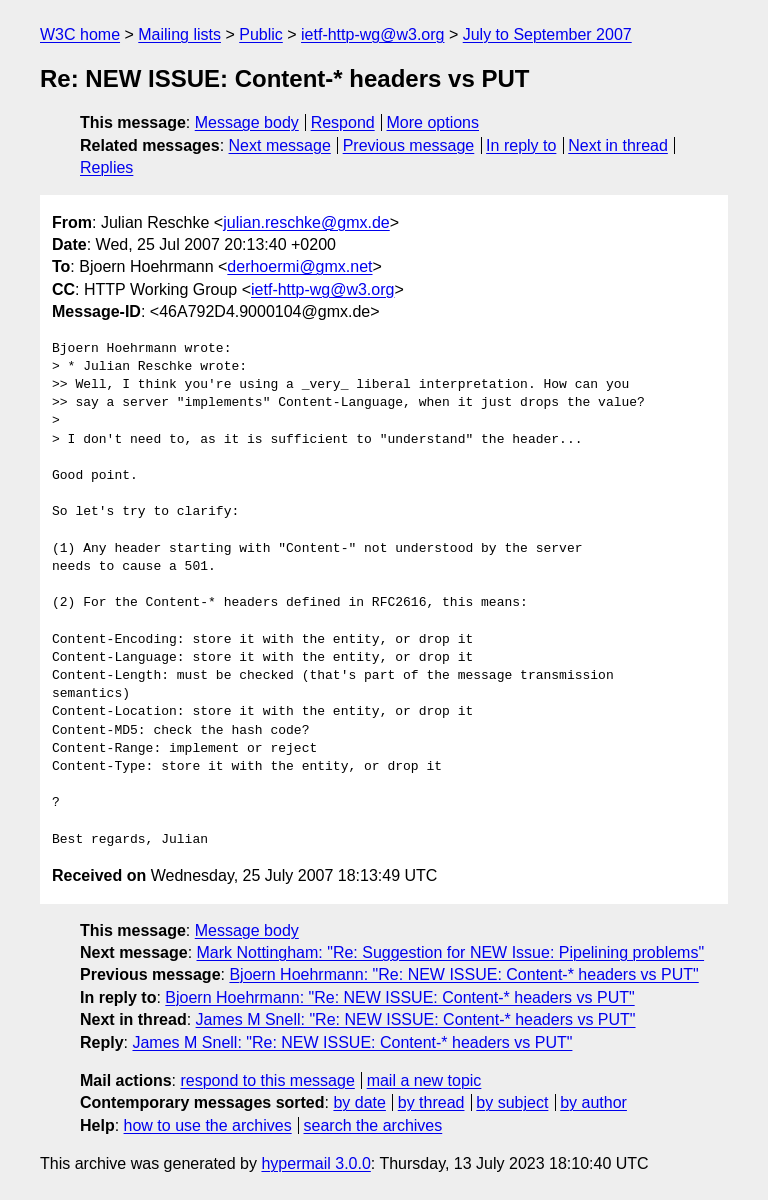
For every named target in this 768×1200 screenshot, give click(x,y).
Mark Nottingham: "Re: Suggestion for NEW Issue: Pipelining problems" (451, 952)
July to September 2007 (547, 34)
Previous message (409, 145)
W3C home (80, 34)
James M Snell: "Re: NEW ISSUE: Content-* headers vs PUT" (416, 1019)
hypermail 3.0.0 (315, 1163)
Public (261, 34)
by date (359, 1102)
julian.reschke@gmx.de (306, 222)
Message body (247, 122)
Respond (343, 122)
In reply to (521, 145)
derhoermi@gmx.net (299, 266)
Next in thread (618, 145)
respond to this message (267, 1080)
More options (433, 122)
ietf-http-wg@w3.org (372, 34)
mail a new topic (424, 1080)
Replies (106, 167)
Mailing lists (179, 34)
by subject (512, 1102)
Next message (280, 145)
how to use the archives (208, 1125)
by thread (431, 1102)
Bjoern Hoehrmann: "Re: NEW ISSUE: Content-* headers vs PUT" (463, 974)
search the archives (373, 1125)
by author (593, 1102)
